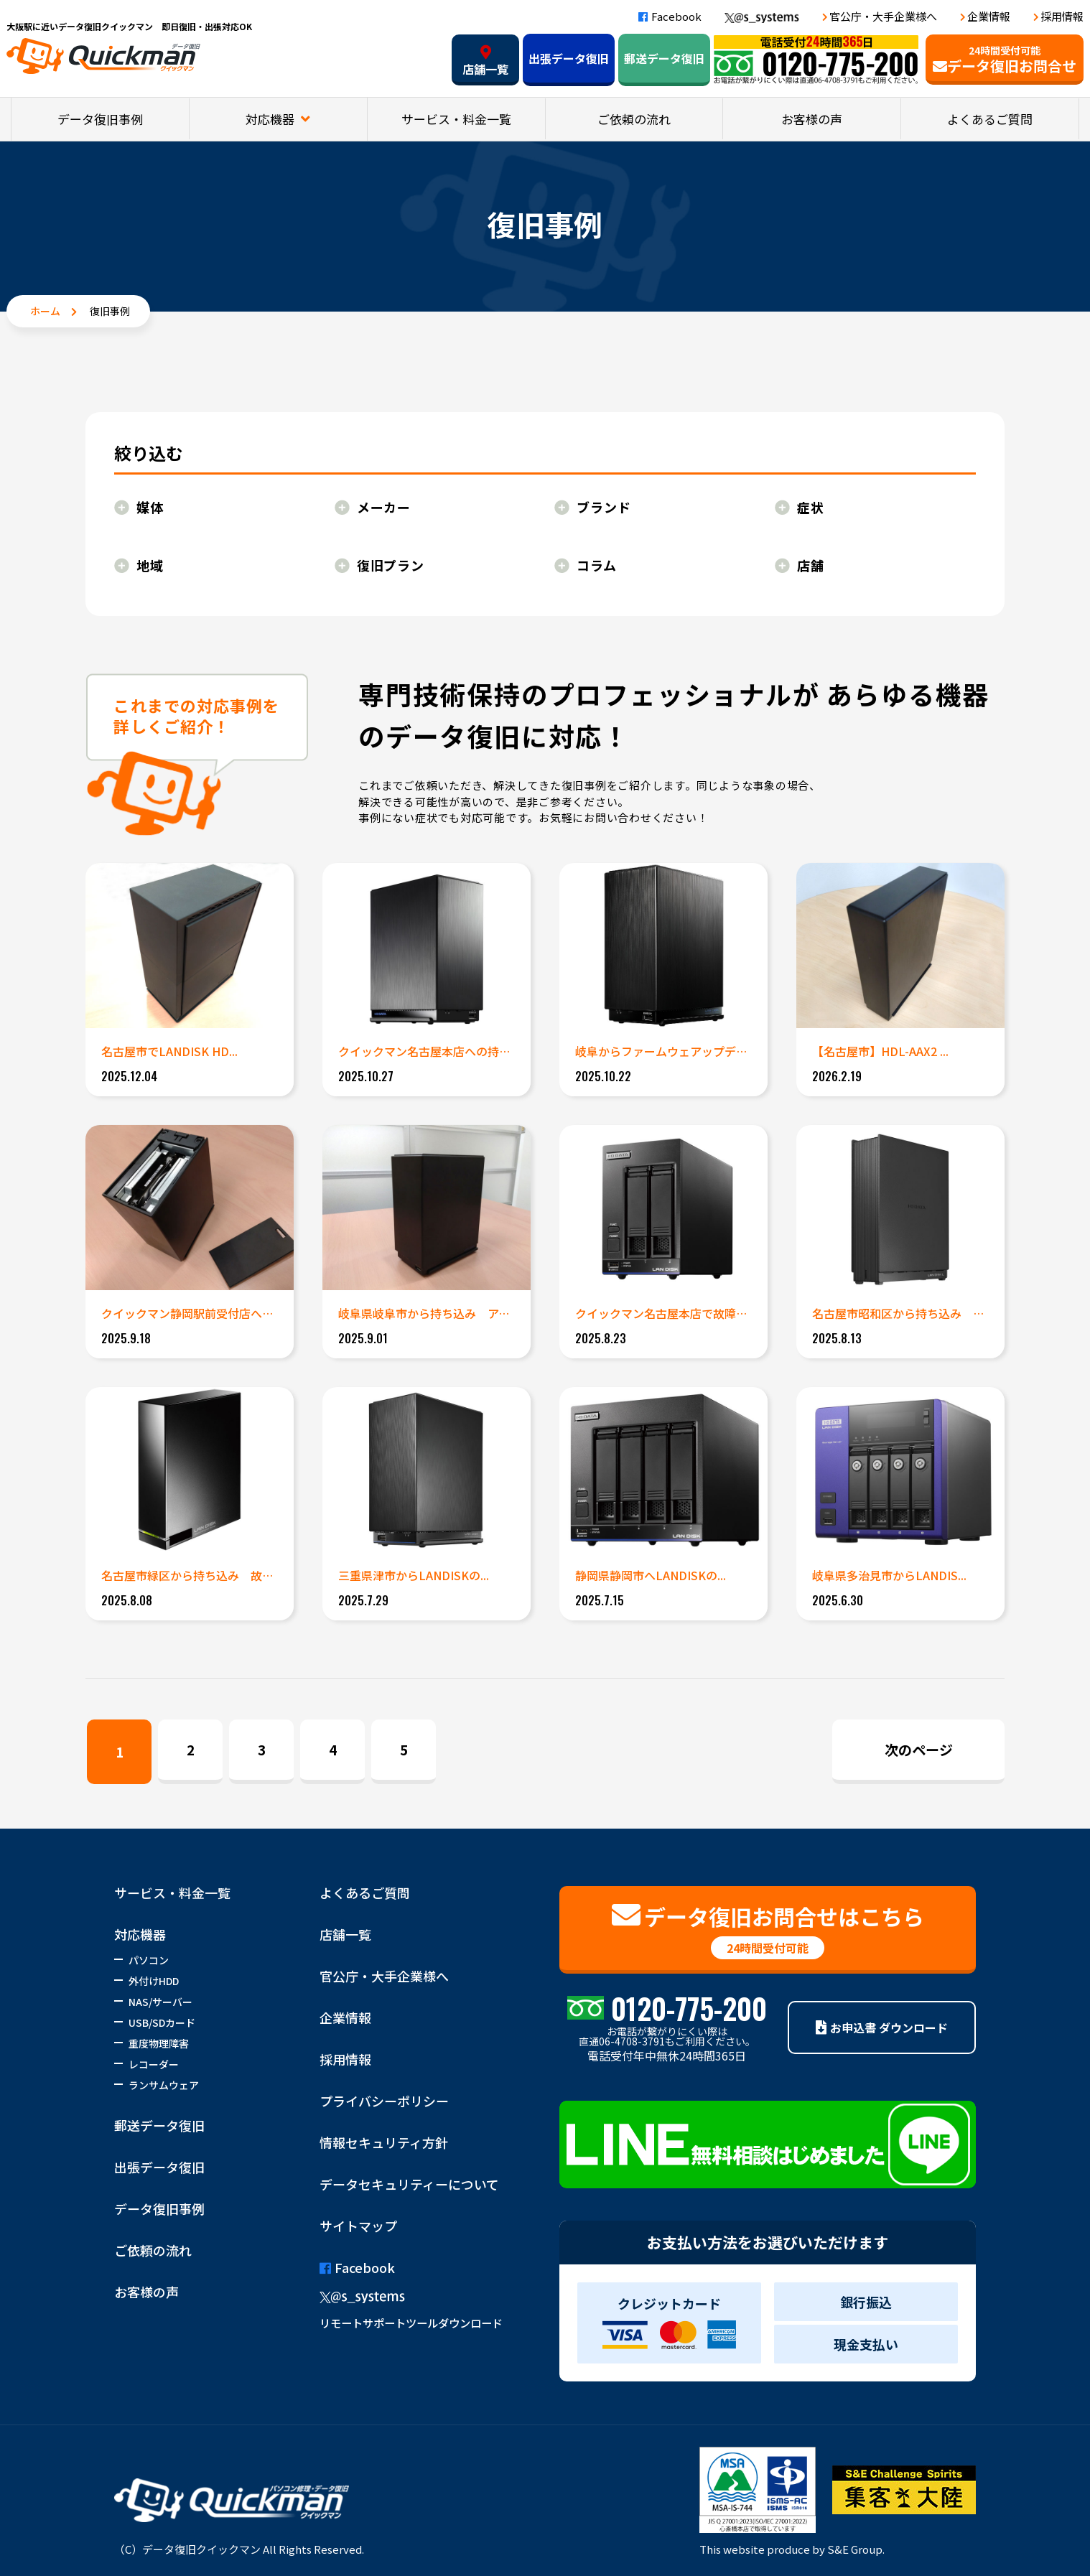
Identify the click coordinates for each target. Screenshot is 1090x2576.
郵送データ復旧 (664, 58)
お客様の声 (811, 119)
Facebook (670, 16)
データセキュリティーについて (409, 2184)
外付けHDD (154, 1981)
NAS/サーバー (160, 2001)
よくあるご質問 (990, 119)
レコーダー (154, 2064)
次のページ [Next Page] (919, 1749)
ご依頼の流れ (634, 119)
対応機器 (271, 119)
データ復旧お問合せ (1005, 59)
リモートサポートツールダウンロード (411, 2322)
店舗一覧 (485, 61)
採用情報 (1062, 16)
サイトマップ (358, 2225)
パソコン (149, 1960)
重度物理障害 (159, 2043)
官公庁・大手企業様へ (883, 16)
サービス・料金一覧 (456, 119)
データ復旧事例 (100, 119)
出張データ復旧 (568, 58)
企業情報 (988, 16)
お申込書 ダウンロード (882, 2027)
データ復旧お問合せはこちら (768, 1929)
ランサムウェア (164, 2085)
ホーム (45, 311)
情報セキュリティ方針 (384, 2142)
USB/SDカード (162, 2022)
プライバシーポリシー (384, 2100)
